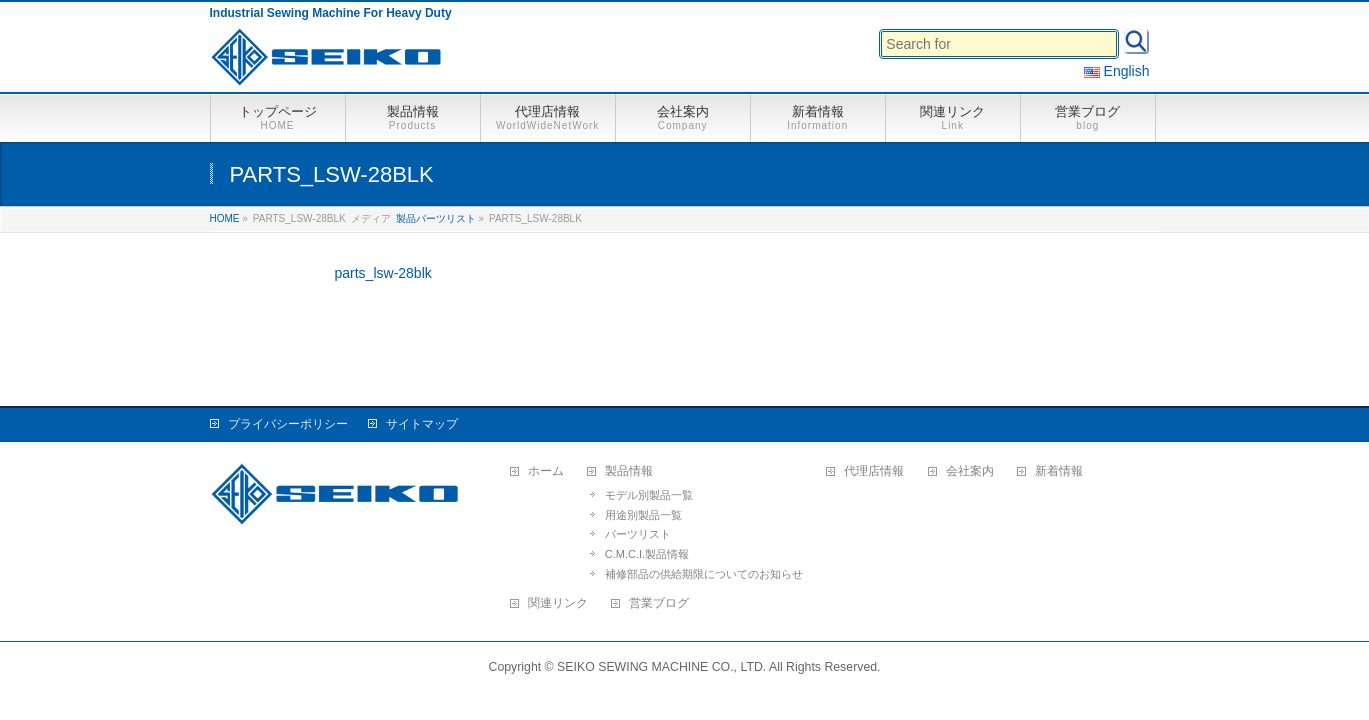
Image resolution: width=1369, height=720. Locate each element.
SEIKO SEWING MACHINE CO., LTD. (661, 667)
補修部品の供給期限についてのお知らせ (704, 574)
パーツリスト (638, 534)
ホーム (546, 471)
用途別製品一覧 (643, 515)
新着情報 (1059, 471)
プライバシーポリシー (288, 424)
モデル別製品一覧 (649, 495)
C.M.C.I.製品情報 (647, 554)
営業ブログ (659, 603)
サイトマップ (422, 424)
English (1117, 71)
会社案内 (970, 471)
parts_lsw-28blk (383, 273)
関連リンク (558, 603)
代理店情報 (874, 471)
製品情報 (629, 471)
